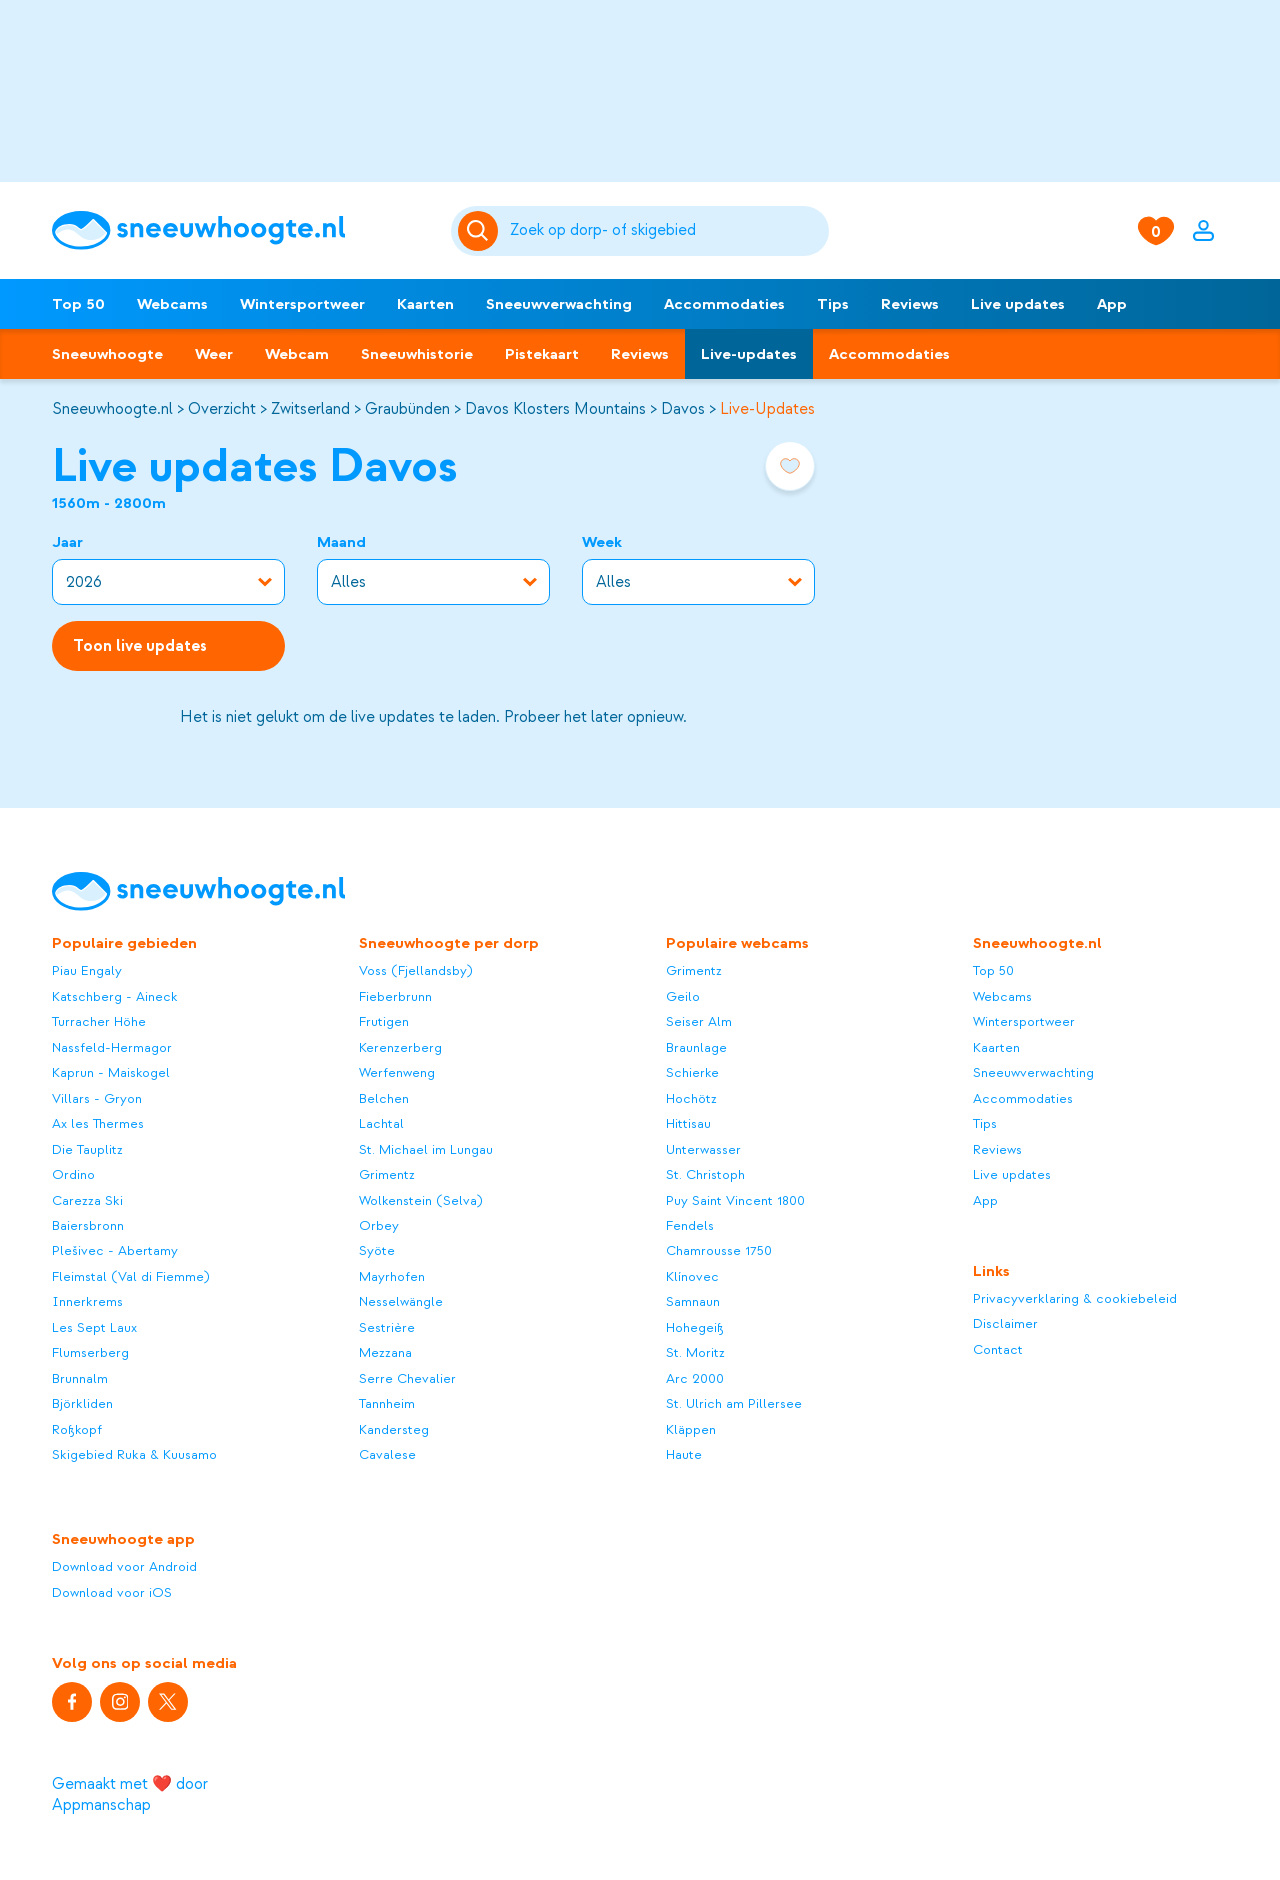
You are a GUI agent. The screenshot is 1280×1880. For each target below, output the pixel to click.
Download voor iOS (112, 1592)
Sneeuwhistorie (417, 354)
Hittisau (688, 1123)
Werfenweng (397, 1072)
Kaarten (425, 304)
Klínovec (692, 1276)
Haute (684, 1454)
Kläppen (691, 1429)
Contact (998, 1349)
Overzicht (222, 409)
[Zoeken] (666, 231)
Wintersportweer (302, 304)
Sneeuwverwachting (559, 304)
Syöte (377, 1250)
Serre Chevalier (407, 1378)
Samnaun (693, 1301)
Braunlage (696, 1047)
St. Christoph (705, 1174)
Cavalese (387, 1454)
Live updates (1018, 304)
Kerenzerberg (400, 1047)
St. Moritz (695, 1352)
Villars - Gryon (97, 1098)
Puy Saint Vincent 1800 (735, 1200)
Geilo (683, 996)
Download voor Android (124, 1566)
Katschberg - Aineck (115, 996)
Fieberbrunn (395, 996)
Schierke (692, 1072)
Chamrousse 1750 (719, 1250)
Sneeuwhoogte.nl (112, 409)
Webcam (297, 354)
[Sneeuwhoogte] (241, 230)
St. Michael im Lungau (426, 1149)
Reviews (910, 304)
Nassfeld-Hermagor (112, 1047)
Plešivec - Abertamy (115, 1250)
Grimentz (387, 1174)
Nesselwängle (401, 1301)
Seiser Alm (699, 1021)
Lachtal (381, 1123)
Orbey (379, 1225)
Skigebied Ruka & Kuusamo (134, 1454)
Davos (683, 409)
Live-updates (749, 354)
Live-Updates (767, 409)
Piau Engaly (87, 970)
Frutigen (384, 1021)
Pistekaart (542, 354)
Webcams (172, 304)
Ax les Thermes (98, 1123)
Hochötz (691, 1098)
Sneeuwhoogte (107, 354)
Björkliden (82, 1403)
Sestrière (387, 1327)
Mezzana (385, 1352)
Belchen (384, 1098)
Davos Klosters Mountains (555, 409)
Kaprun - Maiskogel (111, 1072)
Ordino (73, 1174)
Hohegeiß (695, 1327)
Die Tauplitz (87, 1149)
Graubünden (407, 409)
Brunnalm (80, 1378)
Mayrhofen (392, 1276)
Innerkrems (87, 1301)
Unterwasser (703, 1149)
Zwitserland (310, 409)
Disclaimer (1005, 1323)
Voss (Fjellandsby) (416, 970)
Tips (833, 304)
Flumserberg (90, 1352)
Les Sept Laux (94, 1327)
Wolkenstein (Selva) (421, 1200)
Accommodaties (724, 304)
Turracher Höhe (99, 1021)
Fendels (690, 1225)
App (1112, 304)
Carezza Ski (87, 1200)
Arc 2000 (695, 1378)
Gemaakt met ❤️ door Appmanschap (130, 1794)
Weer (214, 354)
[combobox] (666, 231)
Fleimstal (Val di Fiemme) (131, 1276)
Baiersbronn (88, 1225)
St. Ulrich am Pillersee (734, 1403)
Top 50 (78, 304)
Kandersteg (394, 1429)
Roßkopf (77, 1429)
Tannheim (387, 1403)
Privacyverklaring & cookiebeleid (1075, 1298)
